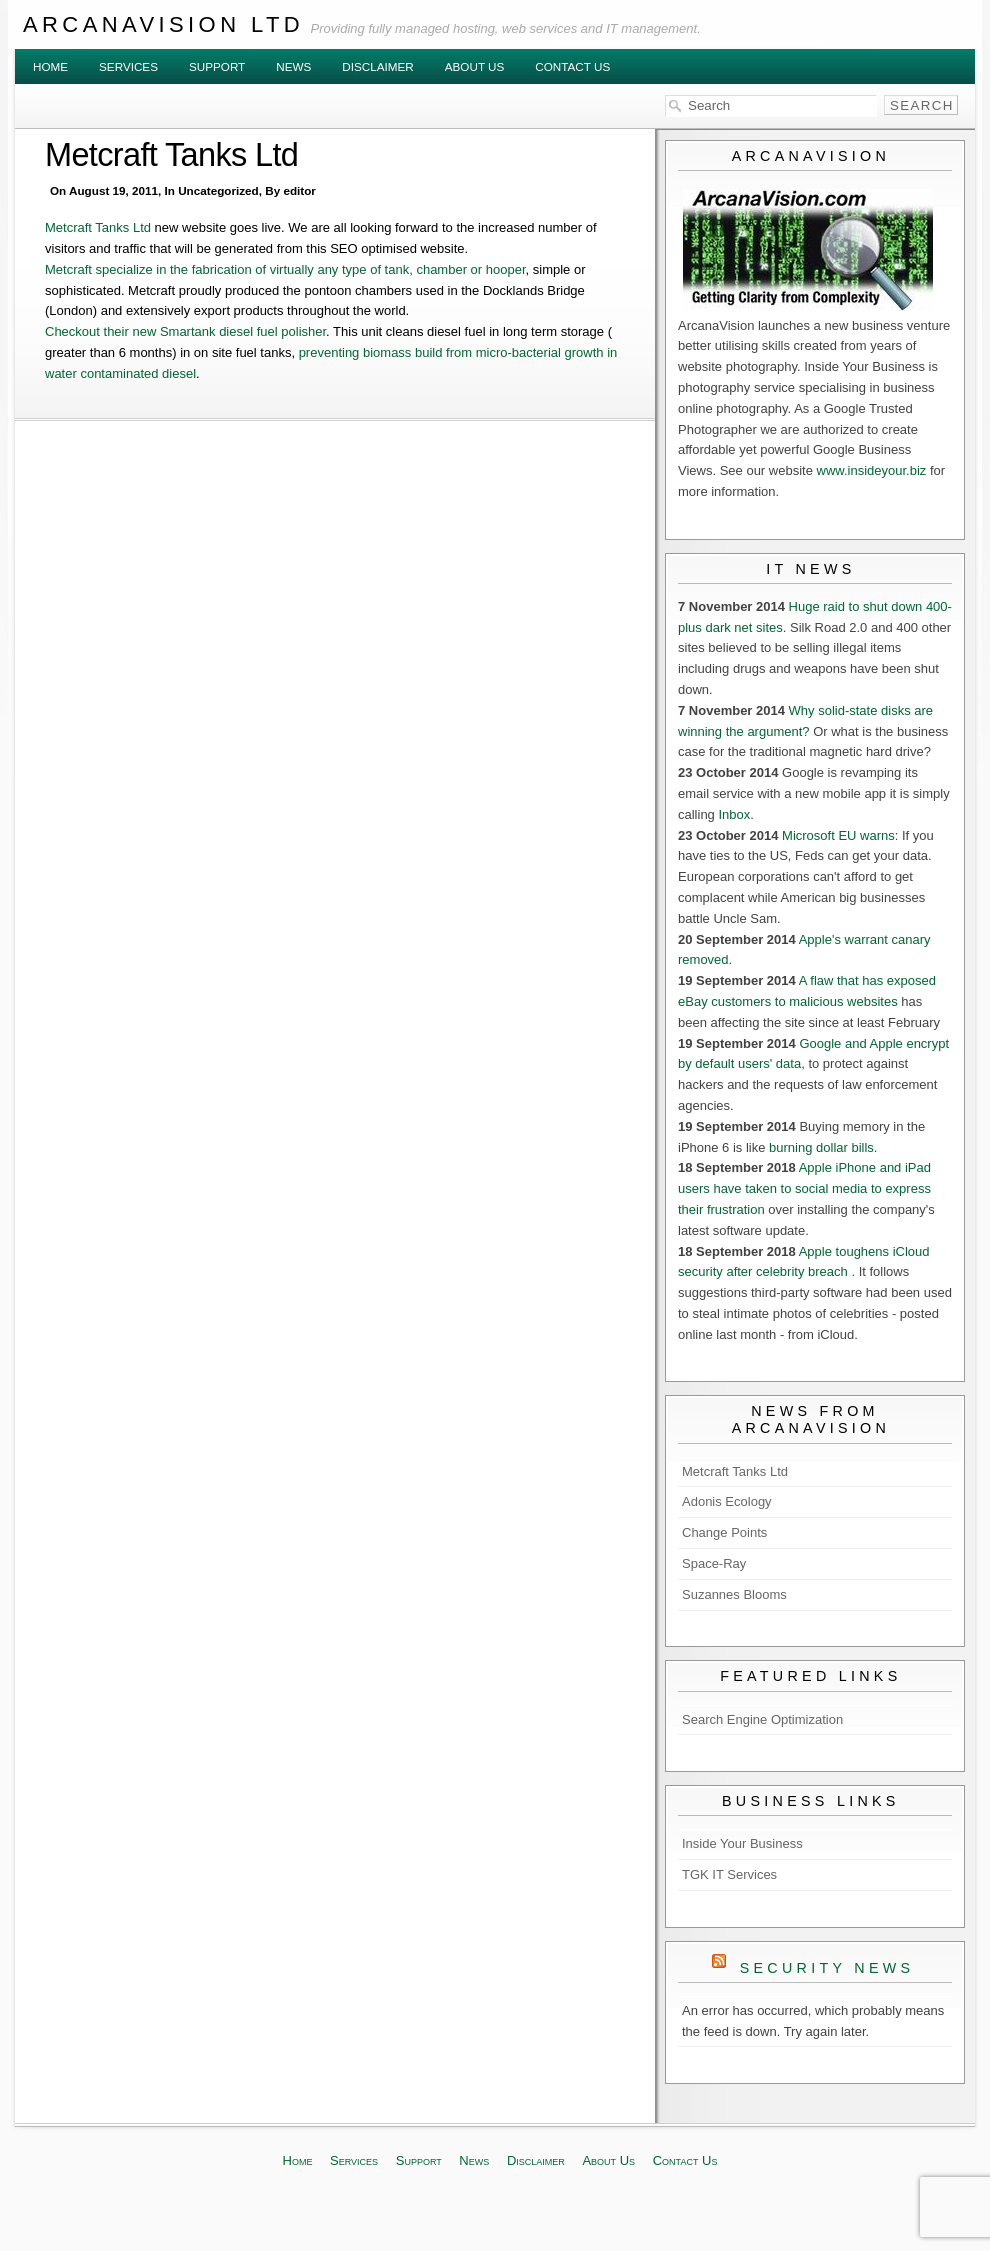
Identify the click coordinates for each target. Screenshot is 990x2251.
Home (50, 66)
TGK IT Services (729, 1874)
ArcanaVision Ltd (163, 24)
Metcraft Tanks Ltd (171, 155)
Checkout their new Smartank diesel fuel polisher (185, 331)
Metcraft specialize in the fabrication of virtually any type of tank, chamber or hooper (285, 269)
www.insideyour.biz (872, 470)
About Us (475, 66)
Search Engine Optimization (762, 1719)
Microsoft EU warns (838, 835)
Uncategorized (218, 190)
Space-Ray (714, 1563)
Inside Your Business (742, 1843)
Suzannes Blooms (734, 1594)
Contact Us (572, 66)
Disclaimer (377, 66)
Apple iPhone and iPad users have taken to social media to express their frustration (804, 1188)
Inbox (734, 814)
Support (217, 66)
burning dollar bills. (823, 1147)
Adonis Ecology (727, 1501)
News (293, 66)
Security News (827, 1968)
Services (128, 66)
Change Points (724, 1532)
